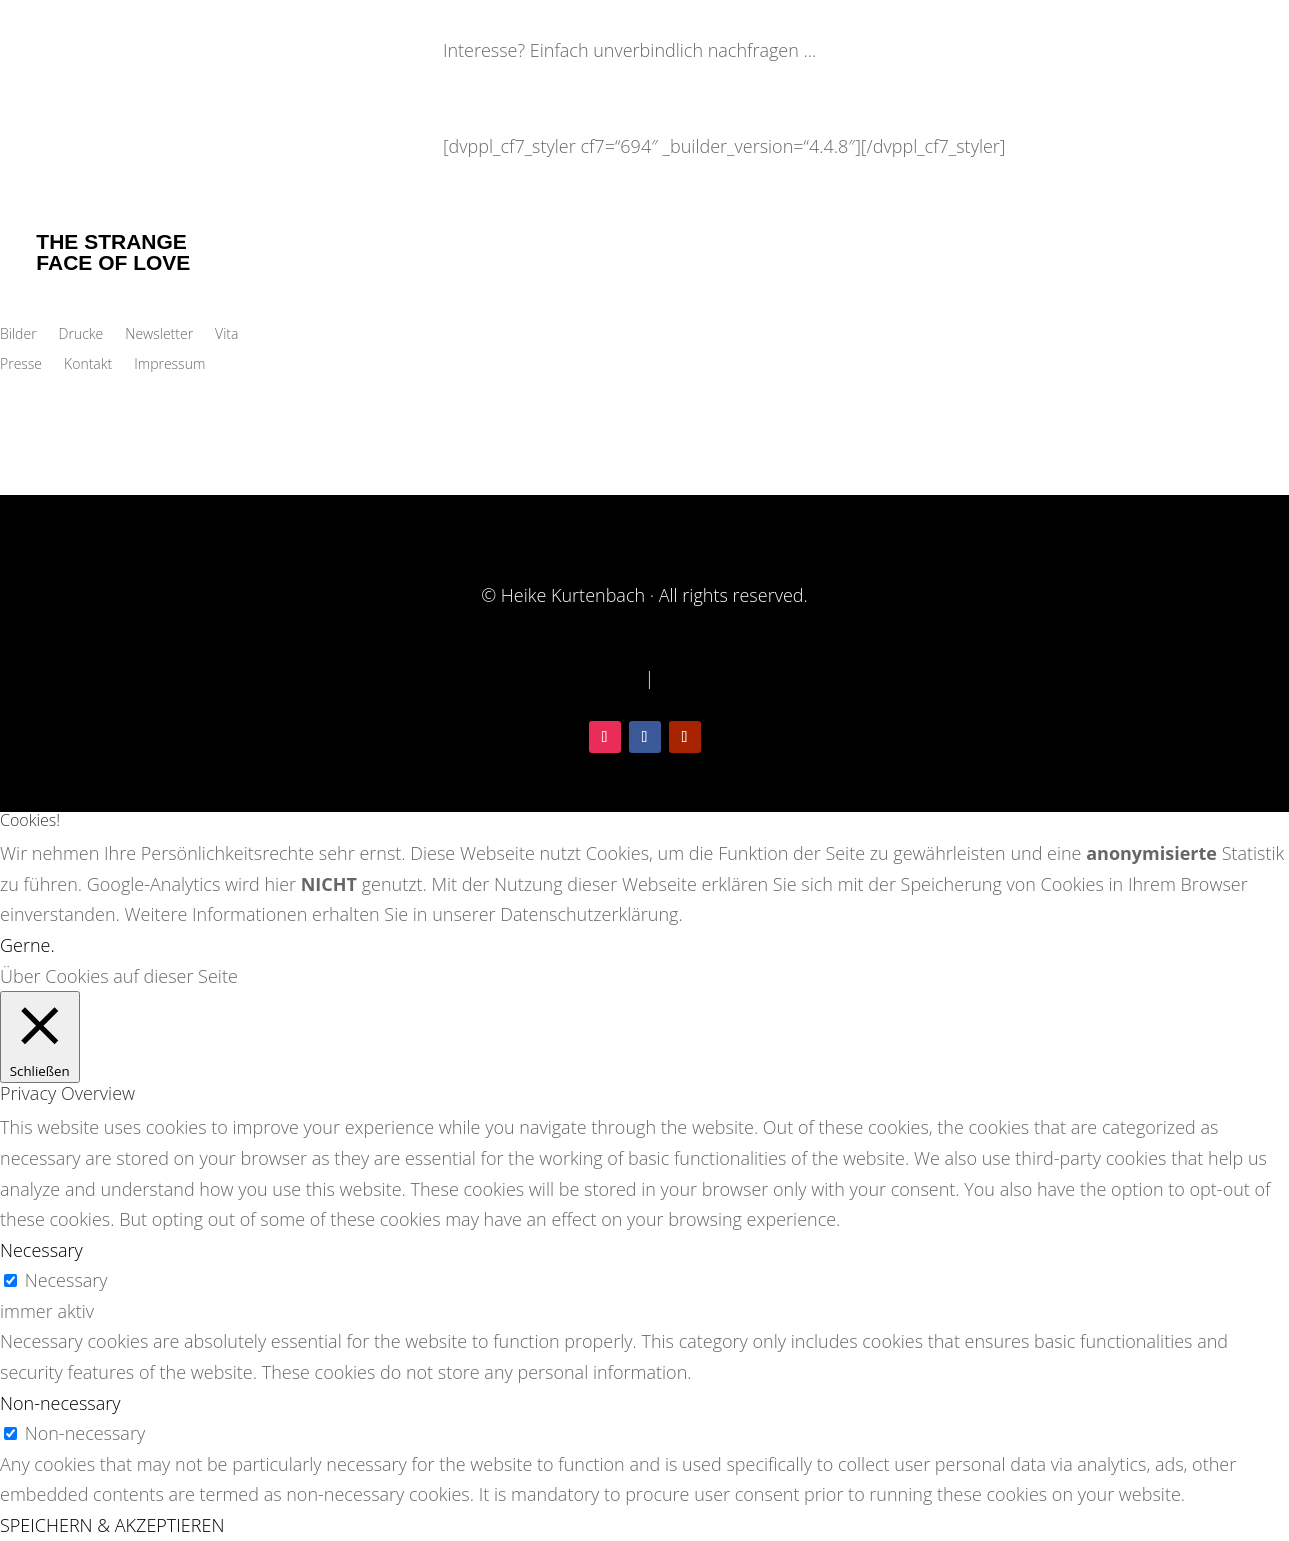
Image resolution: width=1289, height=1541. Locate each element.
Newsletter (159, 335)
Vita (226, 335)
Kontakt (88, 365)
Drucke (81, 335)
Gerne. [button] (27, 945)
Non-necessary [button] (60, 1403)
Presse (21, 365)
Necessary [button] (41, 1250)
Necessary (66, 1280)
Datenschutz (589, 678)
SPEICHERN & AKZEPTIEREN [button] (112, 1525)
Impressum (169, 365)
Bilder (18, 335)
